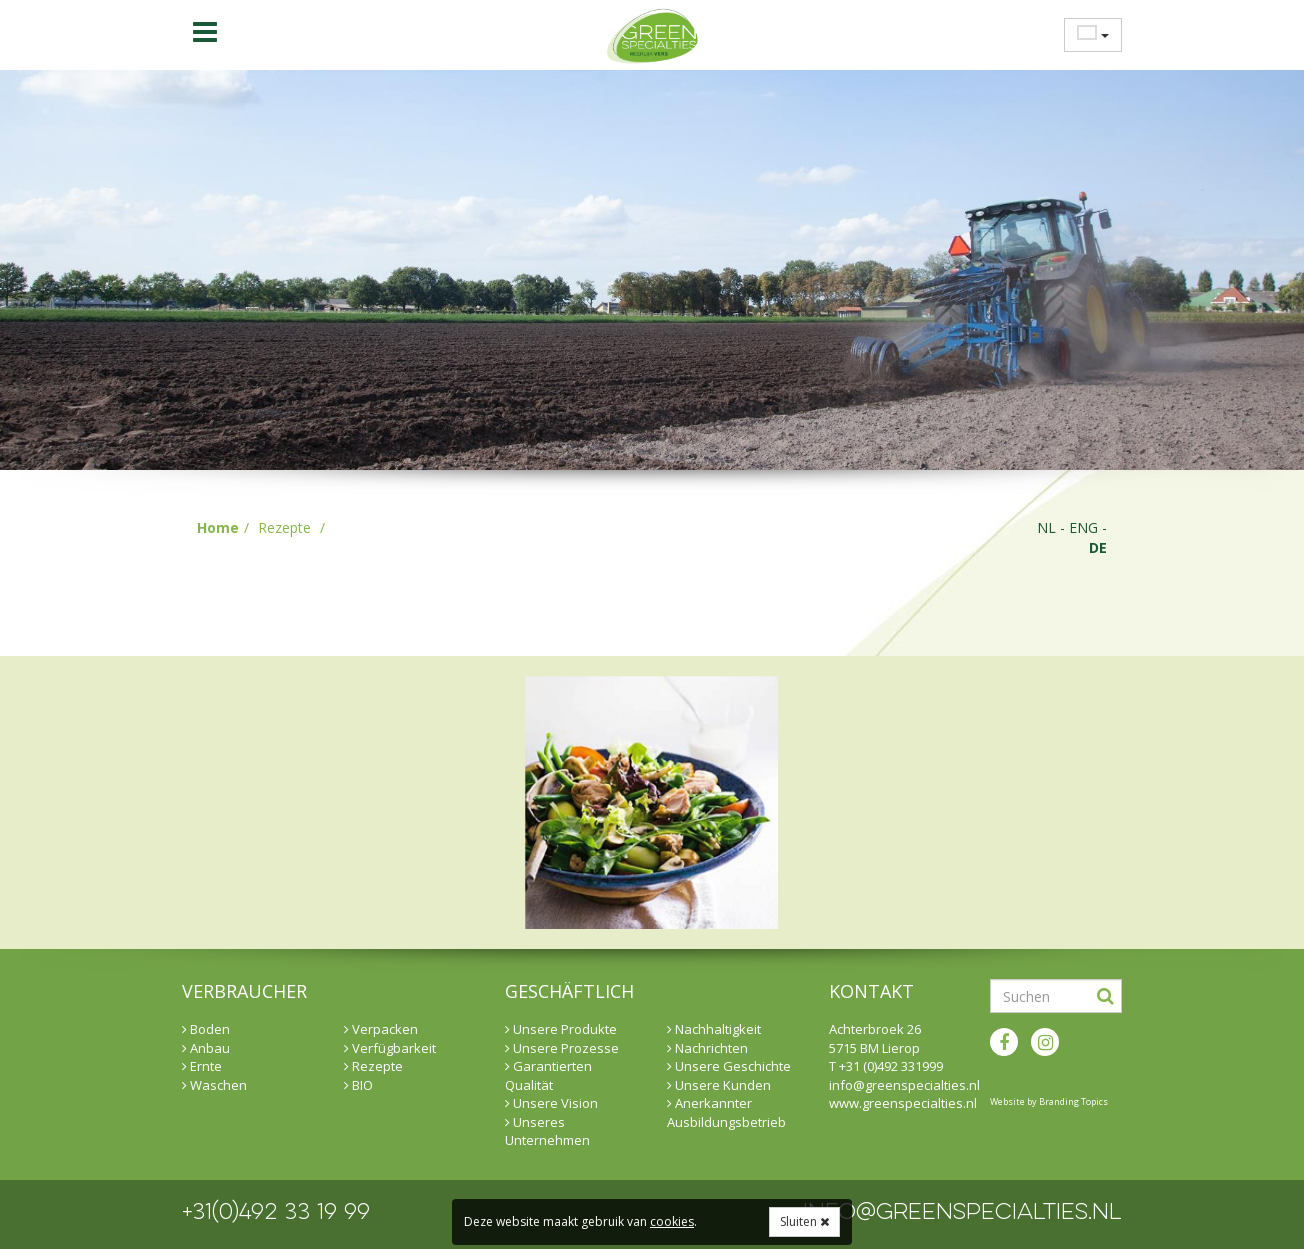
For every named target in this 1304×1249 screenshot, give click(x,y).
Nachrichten (707, 1048)
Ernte (202, 1066)
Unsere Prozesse (562, 1048)
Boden (206, 1029)
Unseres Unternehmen (547, 1131)
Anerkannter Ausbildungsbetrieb (726, 1112)
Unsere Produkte (561, 1029)
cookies (672, 1221)
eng (1083, 527)
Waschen (214, 1085)
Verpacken (381, 1029)
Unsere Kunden (719, 1085)
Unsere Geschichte (729, 1066)
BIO (358, 1085)
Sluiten (804, 1221)
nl (1046, 527)
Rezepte (284, 527)
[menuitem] (1087, 34)
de (1098, 547)
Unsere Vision (551, 1103)
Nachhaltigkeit (714, 1029)
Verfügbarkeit (390, 1048)
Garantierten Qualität (548, 1075)
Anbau (206, 1048)
